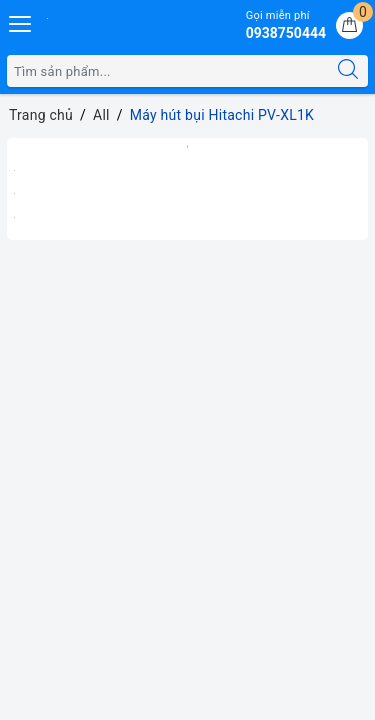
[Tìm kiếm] (348, 71)
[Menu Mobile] (21, 21)
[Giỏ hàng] (349, 25)
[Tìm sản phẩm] (168, 71)
